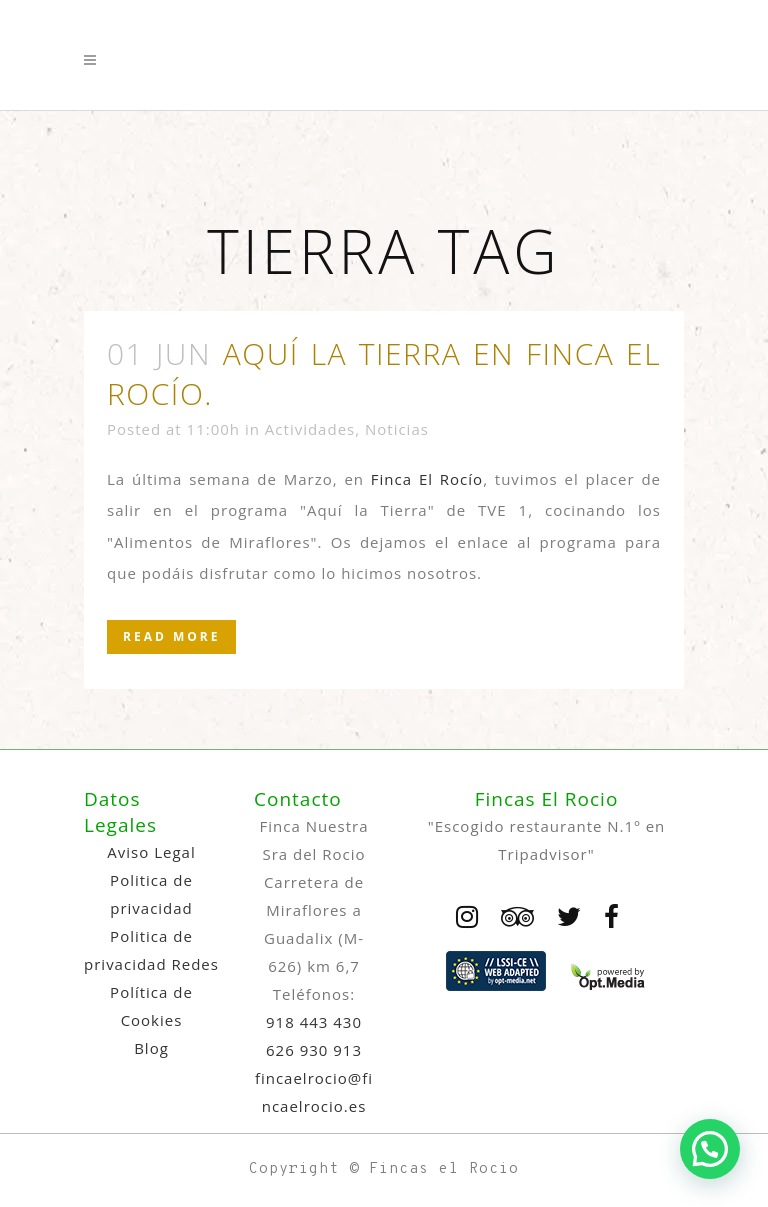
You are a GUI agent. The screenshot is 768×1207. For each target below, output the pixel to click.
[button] (710, 1149)
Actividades (310, 429)
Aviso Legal (151, 852)
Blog (151, 1048)
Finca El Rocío (427, 479)
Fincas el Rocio (444, 1169)
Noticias (397, 429)
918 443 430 (314, 1022)
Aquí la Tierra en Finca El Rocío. (384, 373)
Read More (171, 636)
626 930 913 (314, 1050)
